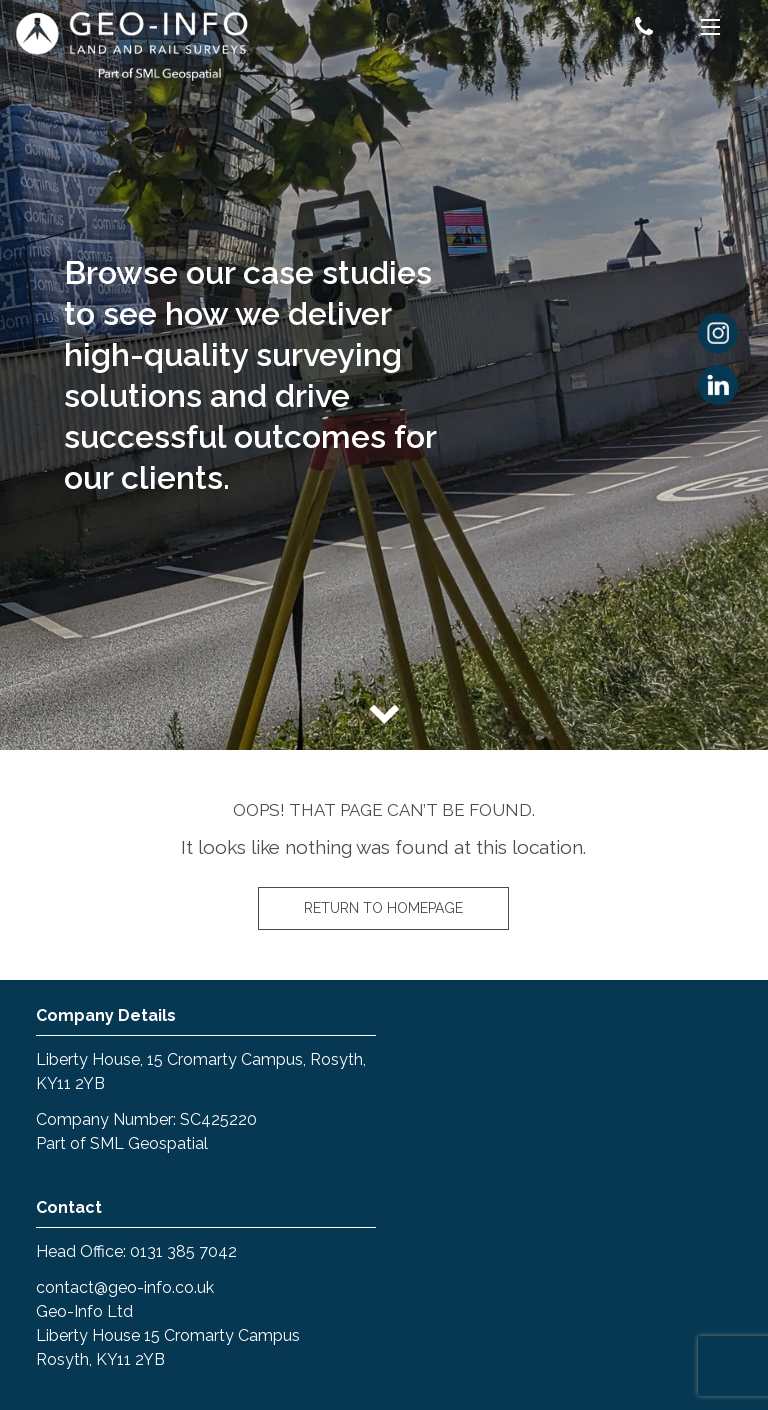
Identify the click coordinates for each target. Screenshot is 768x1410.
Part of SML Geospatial (122, 1143)
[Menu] (710, 30)
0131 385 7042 (183, 1251)
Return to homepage (383, 908)
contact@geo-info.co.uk (125, 1287)
